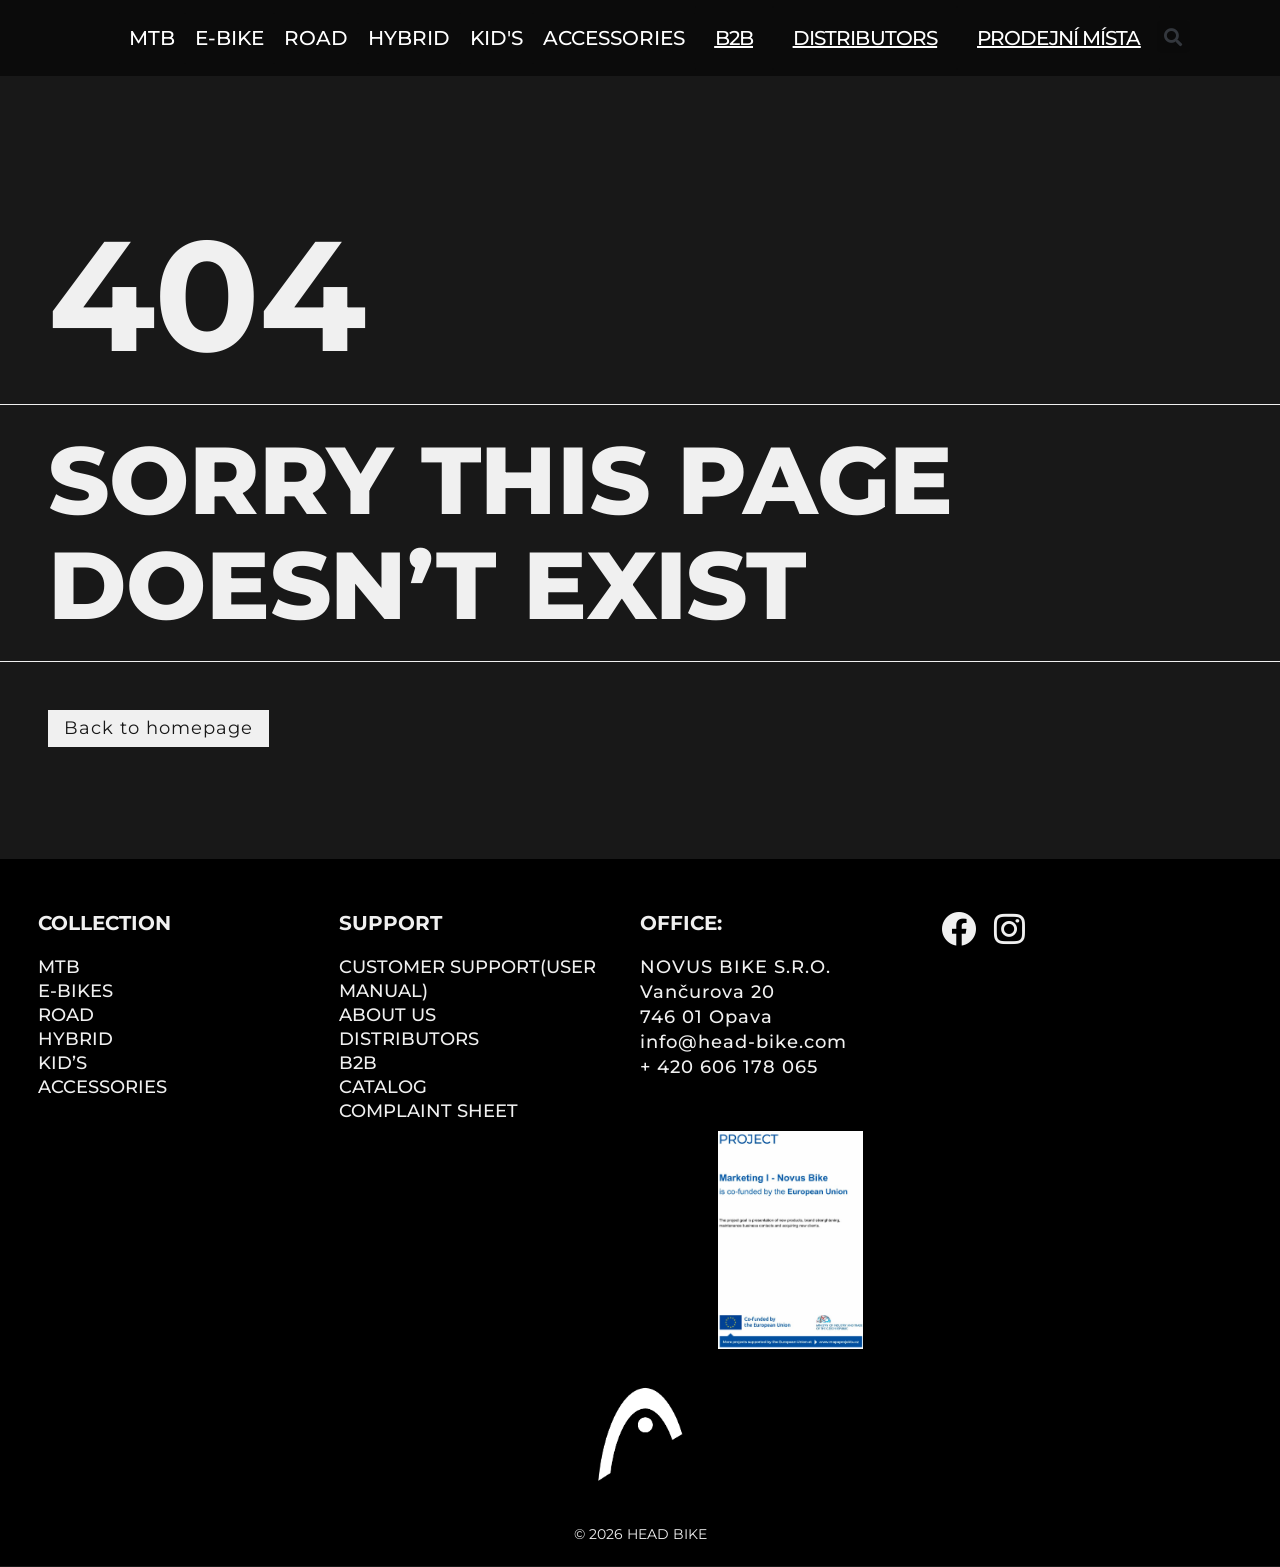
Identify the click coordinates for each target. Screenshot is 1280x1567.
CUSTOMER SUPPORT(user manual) (467, 979)
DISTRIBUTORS (409, 1039)
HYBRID (75, 1039)
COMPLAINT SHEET (428, 1111)
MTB (59, 967)
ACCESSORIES (102, 1087)
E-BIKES (75, 991)
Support (390, 923)
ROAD (66, 1015)
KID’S (62, 1063)
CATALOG (383, 1087)
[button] (1173, 36)
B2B (358, 1063)
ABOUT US (387, 1015)
